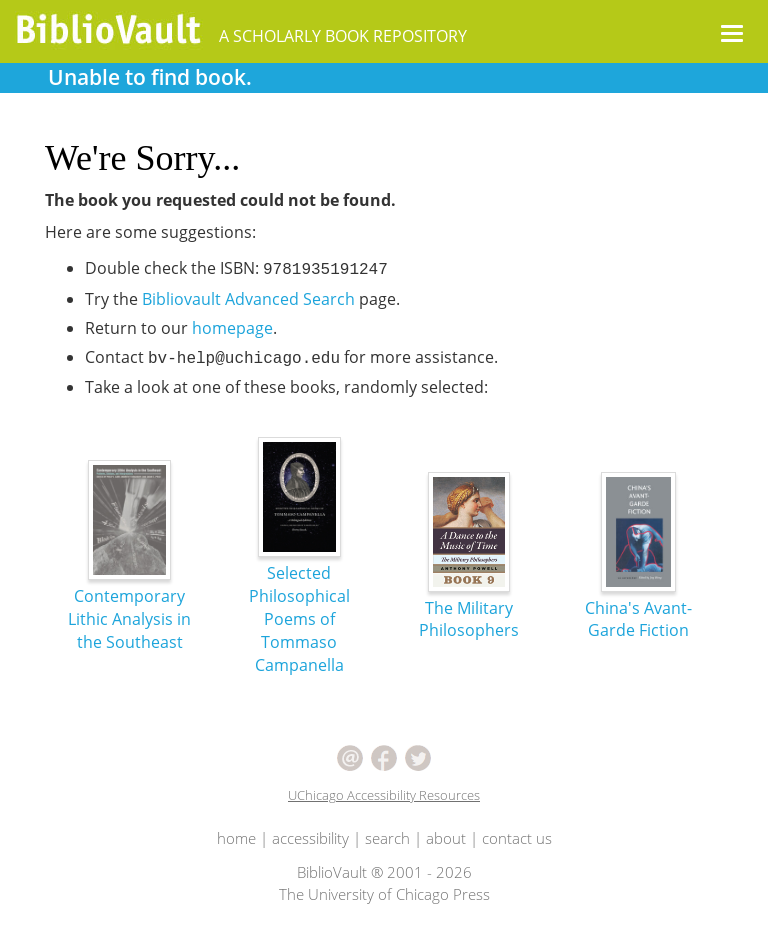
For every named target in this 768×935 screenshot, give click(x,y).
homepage (232, 328)
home (236, 838)
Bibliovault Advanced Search (248, 299)
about (446, 838)
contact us (517, 838)
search (387, 838)
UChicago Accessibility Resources (384, 795)
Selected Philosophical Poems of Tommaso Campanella (299, 580)
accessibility (310, 838)
